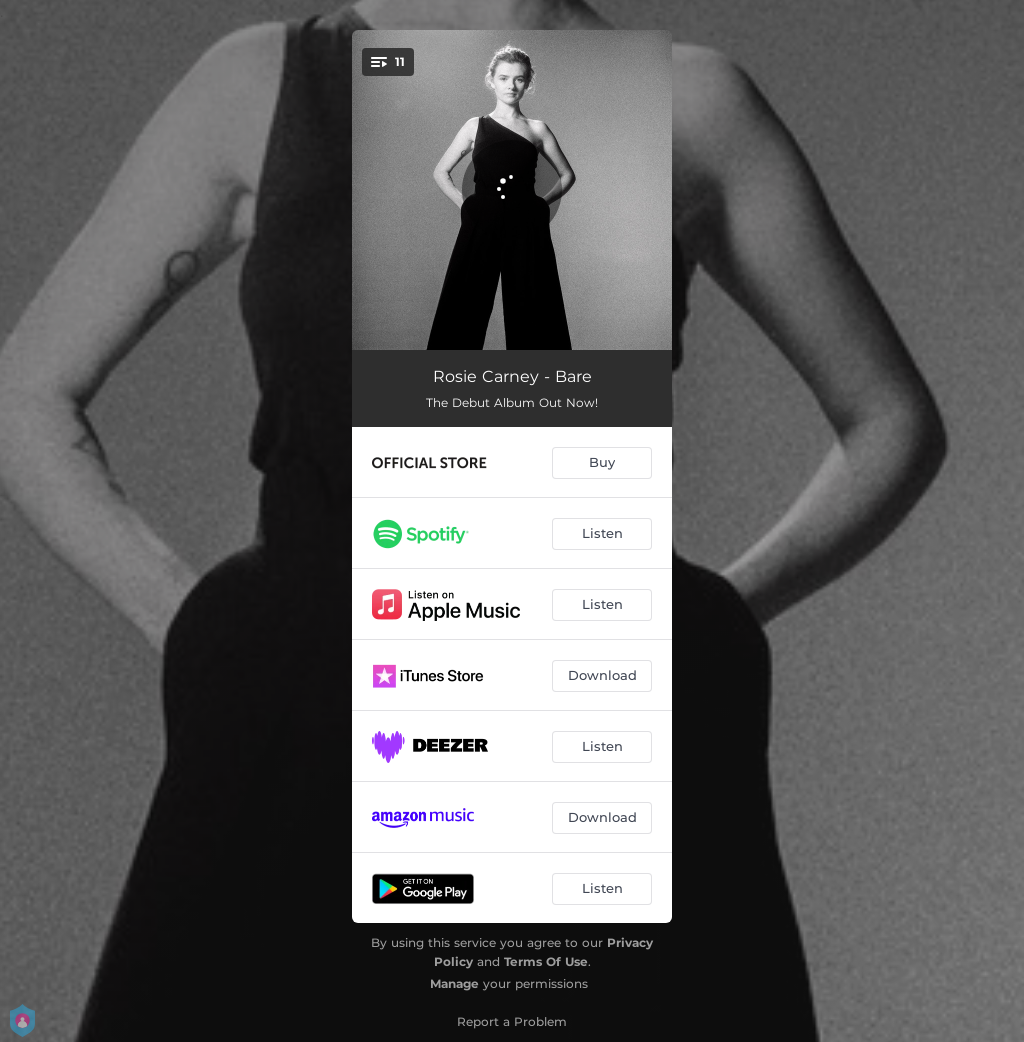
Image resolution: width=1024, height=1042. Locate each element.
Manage (454, 983)
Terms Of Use (546, 961)
